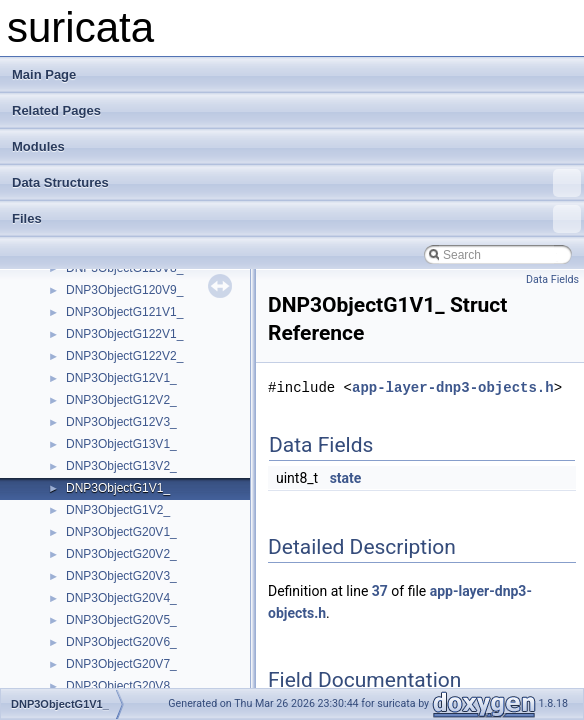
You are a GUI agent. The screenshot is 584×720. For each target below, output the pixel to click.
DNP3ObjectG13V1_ (121, 444)
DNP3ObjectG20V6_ (121, 642)
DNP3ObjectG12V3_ (121, 422)
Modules (38, 146)
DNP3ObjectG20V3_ (121, 576)
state (346, 478)
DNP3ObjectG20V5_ (121, 620)
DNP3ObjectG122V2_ (124, 356)
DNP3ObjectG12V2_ (121, 400)
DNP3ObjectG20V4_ (121, 598)
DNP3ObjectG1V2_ (118, 510)
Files (296, 219)
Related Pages (56, 110)
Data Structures (296, 183)
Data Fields (552, 279)
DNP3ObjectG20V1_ (121, 532)
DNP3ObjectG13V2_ (121, 466)
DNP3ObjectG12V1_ (121, 378)
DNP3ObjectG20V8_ (121, 686)
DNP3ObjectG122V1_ (124, 334)
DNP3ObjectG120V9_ (124, 290)
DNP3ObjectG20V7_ (121, 664)
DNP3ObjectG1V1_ (118, 488)
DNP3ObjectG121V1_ (124, 312)
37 (380, 591)
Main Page (44, 74)
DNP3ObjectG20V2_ (121, 554)
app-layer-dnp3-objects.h (453, 387)
